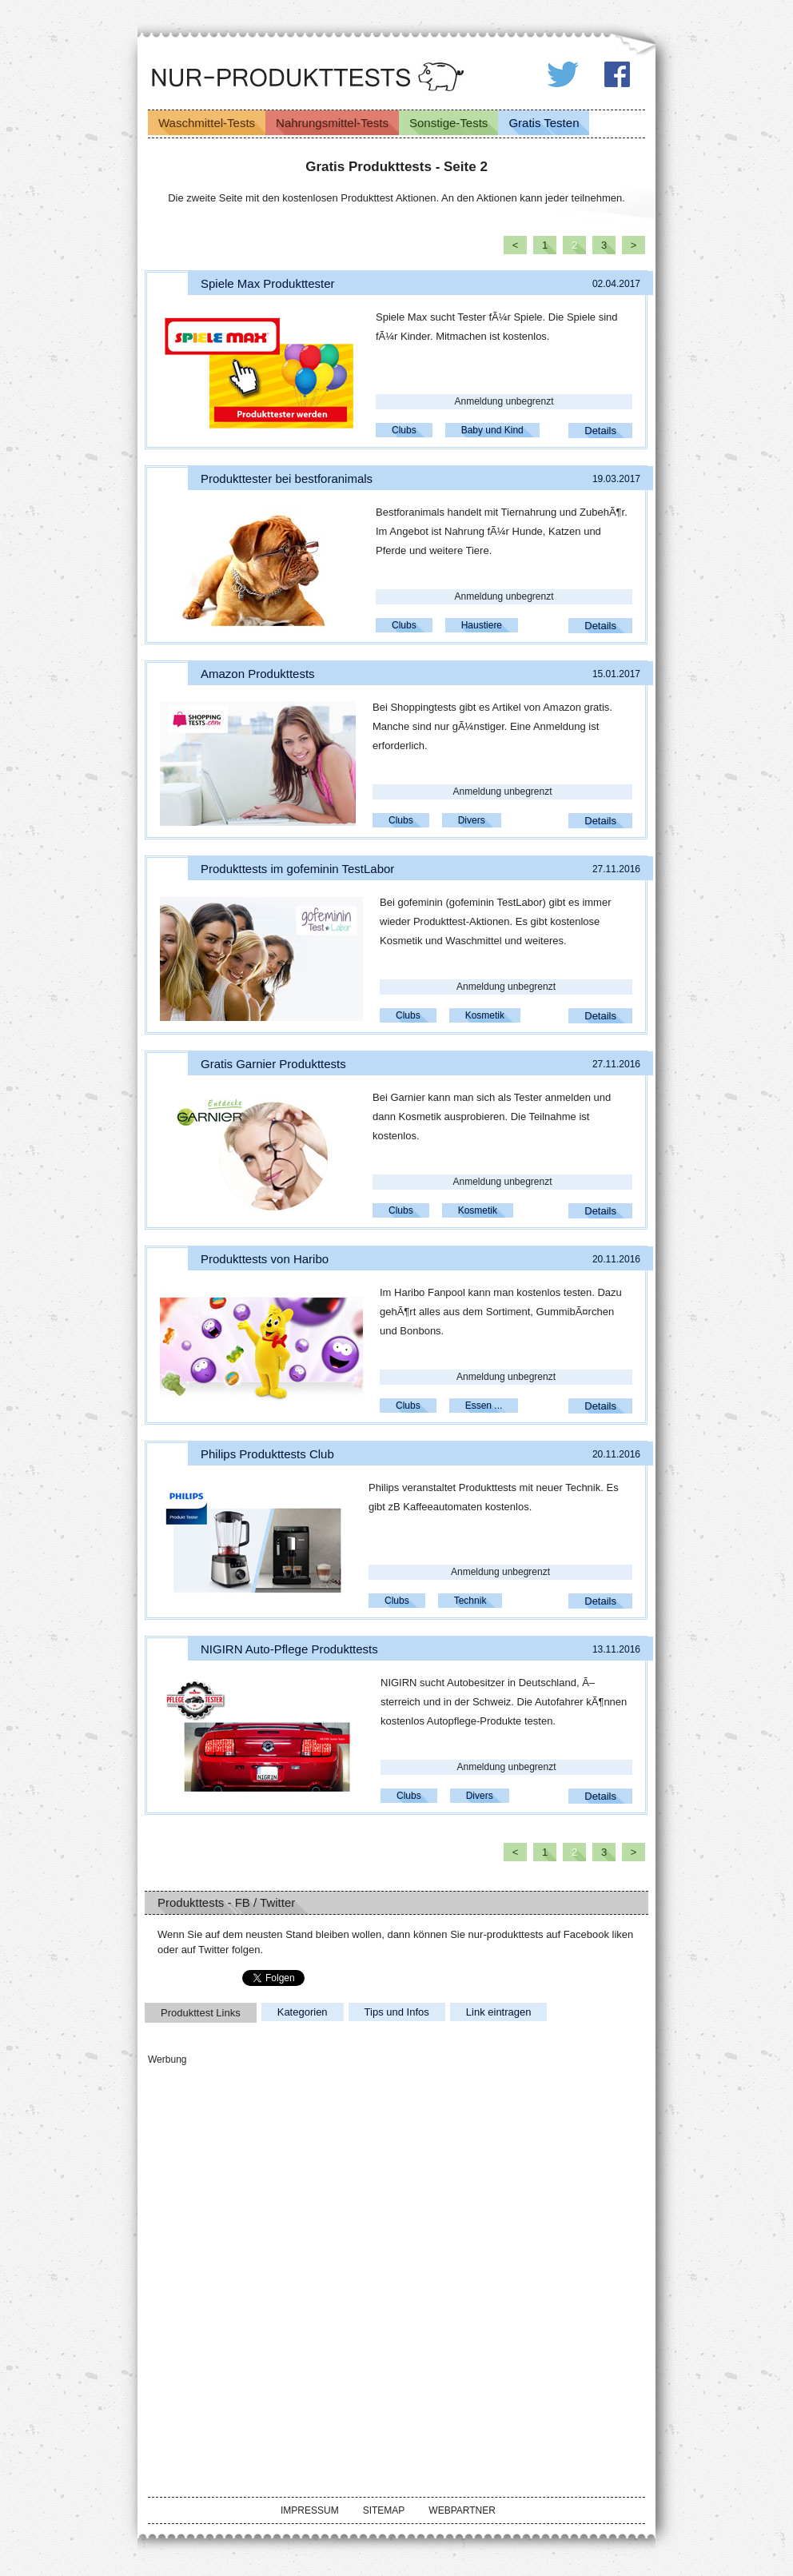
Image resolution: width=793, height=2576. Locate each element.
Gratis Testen (543, 123)
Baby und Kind (492, 430)
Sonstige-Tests (448, 123)
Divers (471, 820)
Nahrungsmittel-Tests (332, 123)
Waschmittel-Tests (206, 123)
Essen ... (484, 1405)
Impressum (310, 2510)
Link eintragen (499, 2012)
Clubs (404, 430)
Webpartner (462, 2510)
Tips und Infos (397, 2012)
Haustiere (481, 625)
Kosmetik (484, 1015)
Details (600, 431)
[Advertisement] (268, 2168)
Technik (470, 1600)
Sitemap (384, 2510)
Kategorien (302, 2012)
